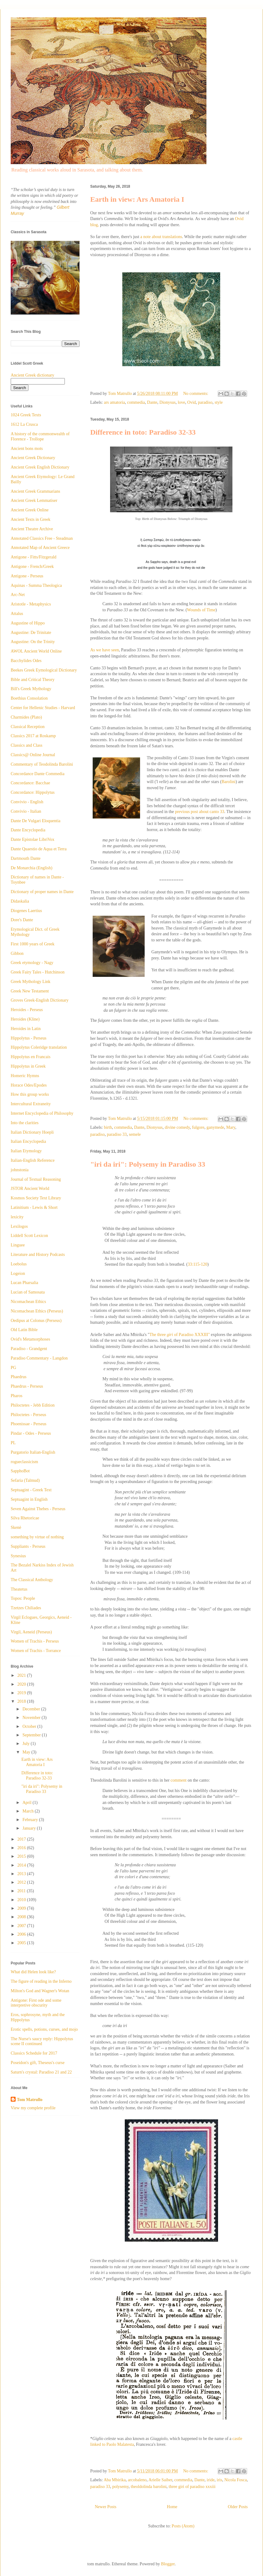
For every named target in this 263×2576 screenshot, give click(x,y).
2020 (22, 1684)
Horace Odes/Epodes (29, 1085)
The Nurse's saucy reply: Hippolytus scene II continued (42, 2041)
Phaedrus (18, 1376)
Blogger (168, 2564)
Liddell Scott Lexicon (29, 1235)
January (29, 1828)
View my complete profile (33, 2108)
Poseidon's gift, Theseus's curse (38, 2062)
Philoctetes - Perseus (28, 1414)
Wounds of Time (201, 610)
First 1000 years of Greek (32, 944)
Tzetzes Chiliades (26, 1608)
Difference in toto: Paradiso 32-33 (143, 432)
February (30, 1819)
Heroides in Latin (26, 1028)
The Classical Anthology (32, 1579)
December (31, 1709)
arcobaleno (137, 2480)
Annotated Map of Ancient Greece (40, 547)
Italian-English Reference (32, 1160)
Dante (152, 402)
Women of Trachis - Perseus (35, 1641)
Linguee (18, 1245)
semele (135, 1134)
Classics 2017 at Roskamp (33, 736)
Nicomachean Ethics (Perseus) (37, 1311)
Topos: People (23, 1598)
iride (211, 2480)
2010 (22, 1899)
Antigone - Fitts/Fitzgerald (33, 557)
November (32, 1717)
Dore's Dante (22, 920)
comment (179, 1780)
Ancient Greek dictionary (32, 375)
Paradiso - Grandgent (29, 1348)
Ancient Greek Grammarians (35, 491)
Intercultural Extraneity (31, 1104)
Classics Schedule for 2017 (34, 2053)
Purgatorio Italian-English (33, 1452)
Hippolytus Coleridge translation (39, 1047)
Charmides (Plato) (26, 717)
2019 (22, 1693)
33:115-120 (197, 1264)
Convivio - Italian (26, 811)
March (28, 1811)
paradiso (205, 402)
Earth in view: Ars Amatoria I (137, 199)
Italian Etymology (26, 1151)
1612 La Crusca (24, 424)
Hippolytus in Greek (28, 1066)
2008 (22, 1917)
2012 (22, 1882)
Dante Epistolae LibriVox (32, 839)
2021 (22, 1675)
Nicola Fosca (235, 2480)
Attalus (17, 613)
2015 (22, 1856)
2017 (22, 1839)
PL (13, 1443)
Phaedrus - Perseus (27, 1386)
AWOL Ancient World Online (36, 651)
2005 (22, 1943)
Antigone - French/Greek (32, 566)
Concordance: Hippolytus (32, 792)
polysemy (120, 2486)
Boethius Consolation (29, 698)
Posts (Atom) (183, 2526)
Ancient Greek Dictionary (33, 457)
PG (13, 1367)
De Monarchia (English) (31, 868)
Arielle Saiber (160, 2480)
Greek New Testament (30, 991)
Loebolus (19, 1264)
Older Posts (238, 2506)
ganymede (215, 1127)
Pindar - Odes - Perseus (31, 1433)
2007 (22, 1925)
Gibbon (17, 953)
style (219, 402)
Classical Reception (28, 726)
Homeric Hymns (25, 1075)
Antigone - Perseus (27, 576)
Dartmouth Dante (26, 858)
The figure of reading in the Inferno (41, 1981)
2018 (22, 1701)
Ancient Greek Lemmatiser (34, 500)
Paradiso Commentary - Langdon (39, 1358)
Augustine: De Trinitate (31, 632)
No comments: (196, 393)
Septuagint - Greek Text (31, 1490)
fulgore (198, 1127)
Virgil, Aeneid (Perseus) (31, 1632)
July (26, 1743)
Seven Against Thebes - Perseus (38, 1509)
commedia (136, 402)
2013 (22, 1873)
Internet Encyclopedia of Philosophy (42, 1113)
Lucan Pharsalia (24, 1282)
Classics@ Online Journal (33, 755)
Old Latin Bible (24, 1329)
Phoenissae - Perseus (28, 1424)
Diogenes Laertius (26, 910)
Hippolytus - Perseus (28, 1038)
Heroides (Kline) (25, 1019)
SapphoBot (20, 1471)
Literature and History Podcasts (38, 1254)
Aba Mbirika (115, 2480)
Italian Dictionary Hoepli (32, 1132)
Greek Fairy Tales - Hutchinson (38, 972)
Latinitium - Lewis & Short (34, 1207)
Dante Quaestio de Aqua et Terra (39, 849)
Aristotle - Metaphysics (31, 604)
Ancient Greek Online (30, 510)
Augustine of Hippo (28, 623)
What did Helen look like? (33, 1972)
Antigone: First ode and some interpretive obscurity (36, 2003)
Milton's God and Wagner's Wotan (40, 1991)
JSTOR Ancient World (30, 1188)
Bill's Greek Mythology (31, 688)
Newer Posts (105, 2506)
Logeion (18, 1273)
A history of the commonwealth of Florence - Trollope (40, 436)
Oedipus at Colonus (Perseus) (36, 1320)
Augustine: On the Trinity (33, 641)
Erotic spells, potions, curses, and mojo (44, 2029)
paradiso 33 (117, 1134)
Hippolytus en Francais (30, 1056)
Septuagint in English (29, 1499)
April (27, 1802)
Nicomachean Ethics (28, 1301)
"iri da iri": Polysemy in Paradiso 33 (147, 1164)
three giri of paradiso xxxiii (192, 2486)
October (29, 1726)
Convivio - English (27, 802)
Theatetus (19, 1589)
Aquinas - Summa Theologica (36, 585)
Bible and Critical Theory (32, 679)
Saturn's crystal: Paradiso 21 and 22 (41, 2072)
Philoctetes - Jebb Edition (32, 1405)
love (181, 402)
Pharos (16, 1395)
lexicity (17, 1217)
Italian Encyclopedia (28, 1141)
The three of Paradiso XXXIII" (180, 1334)
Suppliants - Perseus (28, 1546)
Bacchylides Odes (26, 660)
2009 (22, 1908)
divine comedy (177, 1127)
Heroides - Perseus (27, 1009)
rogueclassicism (24, 1461)
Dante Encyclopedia (28, 830)
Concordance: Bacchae (30, 783)
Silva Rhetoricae (25, 1518)
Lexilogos (19, 1226)
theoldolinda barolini (148, 2486)
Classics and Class (26, 745)
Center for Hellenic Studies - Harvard (43, 707)
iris (219, 2480)
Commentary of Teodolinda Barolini (42, 764)
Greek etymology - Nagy (32, 962)
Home (172, 2506)
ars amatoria (114, 402)
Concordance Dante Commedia (38, 773)
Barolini (228, 781)
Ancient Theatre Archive (32, 529)
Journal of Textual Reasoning (36, 1179)
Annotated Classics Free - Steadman (42, 538)
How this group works (30, 1094)
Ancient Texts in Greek (30, 519)
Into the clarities (25, 1123)
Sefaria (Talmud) (25, 1480)
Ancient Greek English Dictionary (40, 467)
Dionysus (167, 402)
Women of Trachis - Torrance (36, 1650)
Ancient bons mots (27, 448)
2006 (22, 1934)
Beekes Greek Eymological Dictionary (44, 670)
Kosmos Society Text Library (36, 1198)
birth (108, 1127)
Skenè (16, 1527)
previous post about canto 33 (199, 811)
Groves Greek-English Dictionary (40, 1000)
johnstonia (19, 1170)
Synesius (18, 1556)
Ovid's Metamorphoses (30, 1339)
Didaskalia (20, 901)
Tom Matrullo (30, 2099)
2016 (22, 1848)
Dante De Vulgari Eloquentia (36, 821)
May (26, 1752)
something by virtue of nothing (37, 1537)
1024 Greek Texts (26, 415)
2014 (22, 1865)
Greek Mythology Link (30, 981)
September (32, 1735)
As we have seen (104, 650)
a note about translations (161, 236)
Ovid (191, 402)
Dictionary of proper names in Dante (42, 891)
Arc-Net (18, 594)
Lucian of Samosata (28, 1292)
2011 (22, 1891)
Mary (230, 1127)
